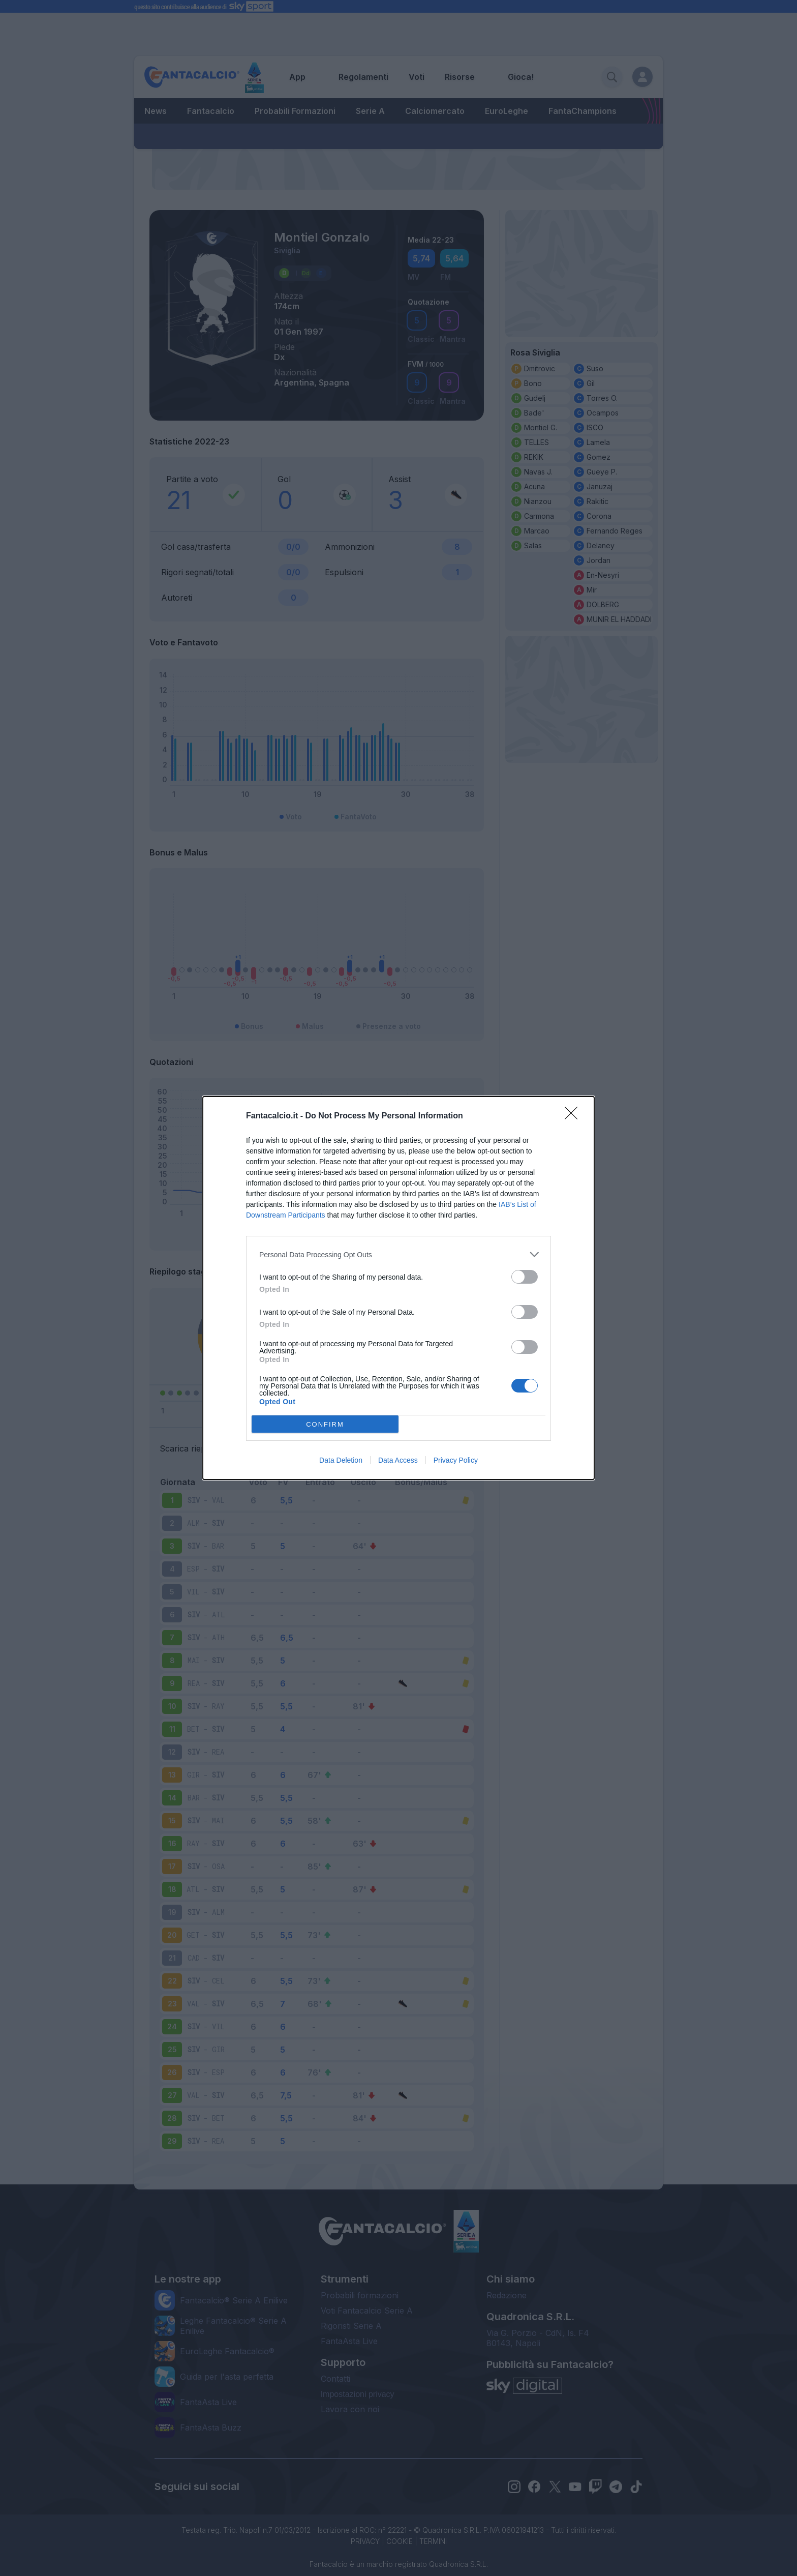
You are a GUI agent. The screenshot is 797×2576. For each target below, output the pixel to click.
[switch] (524, 1277)
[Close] (574, 1116)
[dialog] (398, 1288)
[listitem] (398, 1254)
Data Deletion (340, 1460)
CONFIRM (325, 1424)
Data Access (398, 1460)
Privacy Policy (456, 1460)
